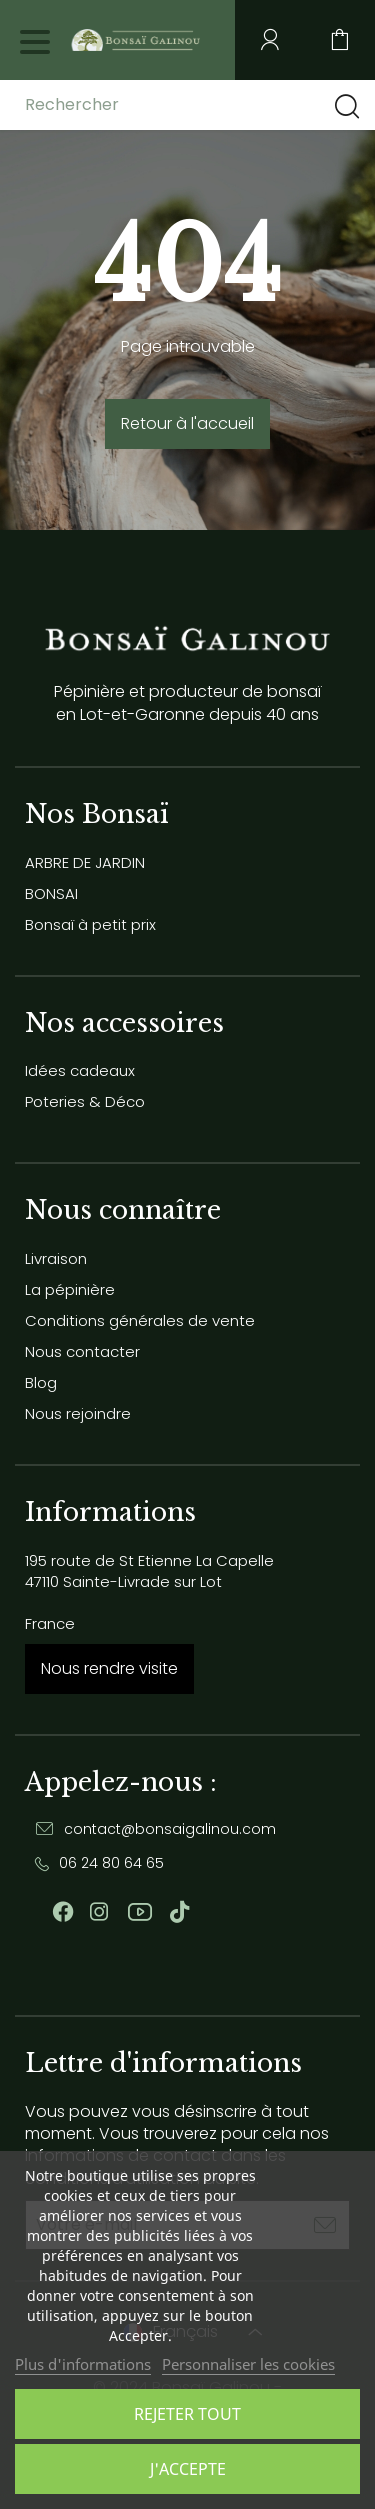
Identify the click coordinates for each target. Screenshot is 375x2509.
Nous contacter (82, 1351)
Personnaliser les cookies (248, 2364)
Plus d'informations (83, 2364)
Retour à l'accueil (187, 423)
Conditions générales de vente (140, 1320)
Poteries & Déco (85, 1101)
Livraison (56, 1258)
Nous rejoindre (78, 1413)
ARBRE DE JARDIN (85, 862)
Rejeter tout (187, 2414)
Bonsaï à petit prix (90, 924)
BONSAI (51, 893)
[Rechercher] (183, 105)
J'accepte (188, 2469)
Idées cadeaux (80, 1070)
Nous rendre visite (109, 1668)
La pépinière (70, 1289)
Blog (41, 1382)
